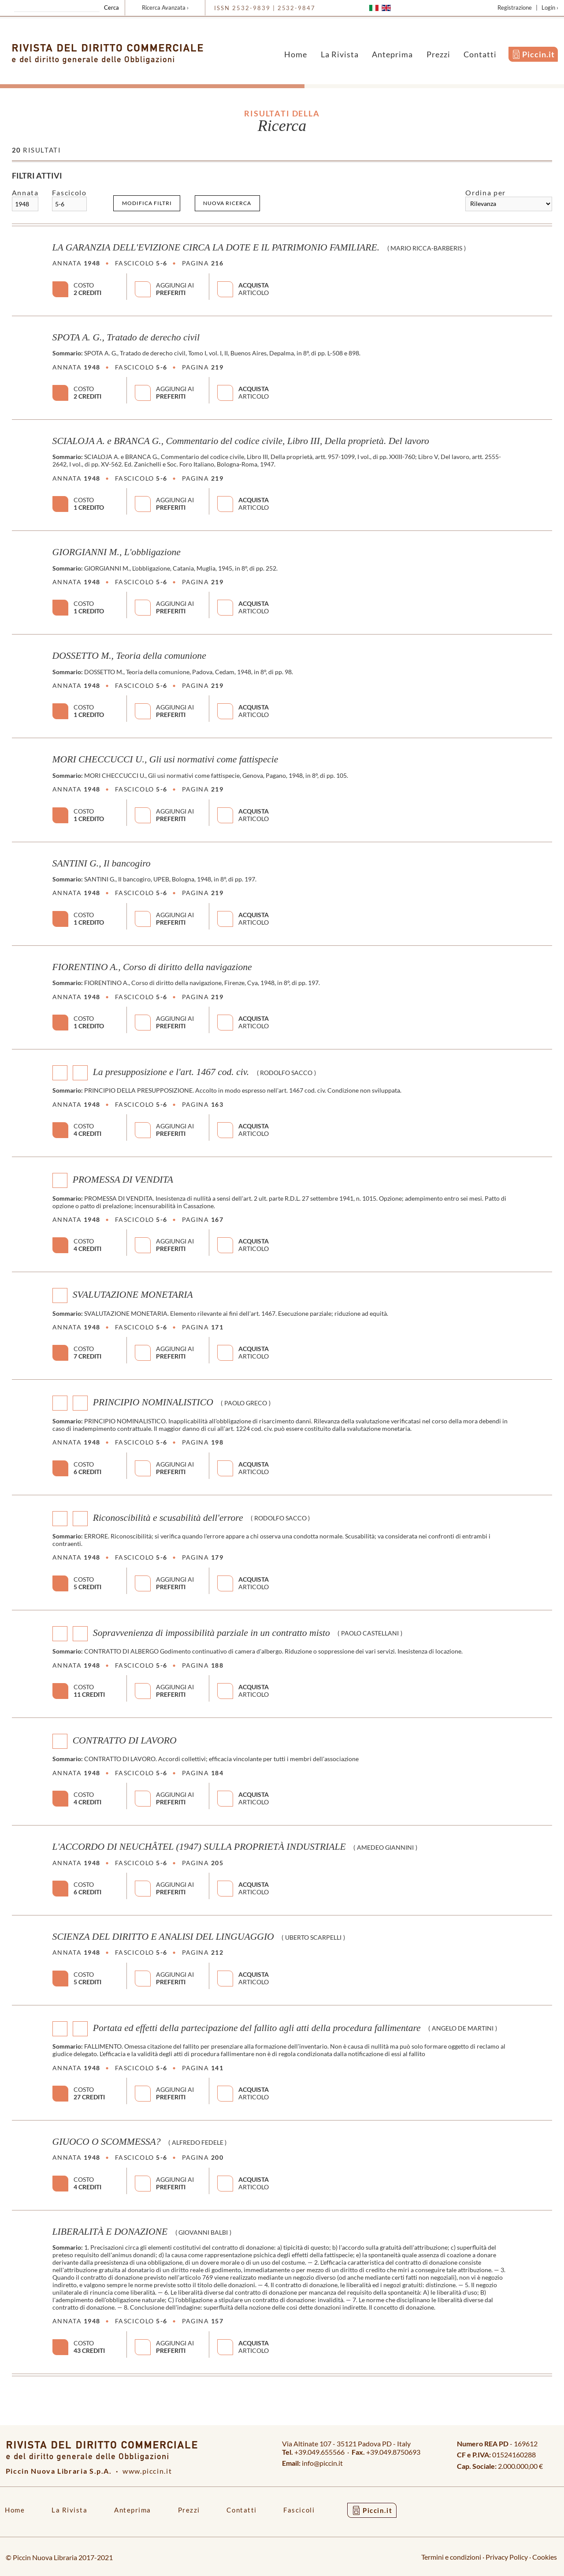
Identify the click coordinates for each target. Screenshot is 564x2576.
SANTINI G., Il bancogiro (101, 863)
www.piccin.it (147, 2471)
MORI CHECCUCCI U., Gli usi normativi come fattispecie (165, 759)
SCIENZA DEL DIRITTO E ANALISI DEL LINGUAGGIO (163, 1936)
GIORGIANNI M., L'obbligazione (116, 552)
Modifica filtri (147, 203)
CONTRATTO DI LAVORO (125, 1740)
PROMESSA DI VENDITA (123, 1179)
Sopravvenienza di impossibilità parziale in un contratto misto (211, 1632)
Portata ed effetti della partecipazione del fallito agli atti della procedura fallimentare (257, 2027)
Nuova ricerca (227, 203)
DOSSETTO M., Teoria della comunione (129, 655)
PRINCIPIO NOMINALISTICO (153, 1402)
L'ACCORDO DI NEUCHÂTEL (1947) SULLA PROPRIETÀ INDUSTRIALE (199, 1846)
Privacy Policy (507, 2557)
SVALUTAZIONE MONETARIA (133, 1294)
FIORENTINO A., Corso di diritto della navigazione (152, 967)
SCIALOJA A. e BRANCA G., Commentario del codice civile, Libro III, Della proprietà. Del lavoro (240, 441)
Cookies (544, 2557)
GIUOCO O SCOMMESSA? (106, 2141)
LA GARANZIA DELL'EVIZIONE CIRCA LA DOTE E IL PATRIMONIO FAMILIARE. (215, 247)
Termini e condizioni (451, 2557)
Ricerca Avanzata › (165, 7)
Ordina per (485, 192)
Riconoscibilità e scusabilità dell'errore (168, 1517)
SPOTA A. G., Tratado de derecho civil (126, 337)
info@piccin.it (322, 2463)
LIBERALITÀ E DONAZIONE (110, 2231)
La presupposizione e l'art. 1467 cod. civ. (171, 1072)
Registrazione (514, 7)
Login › (550, 7)
